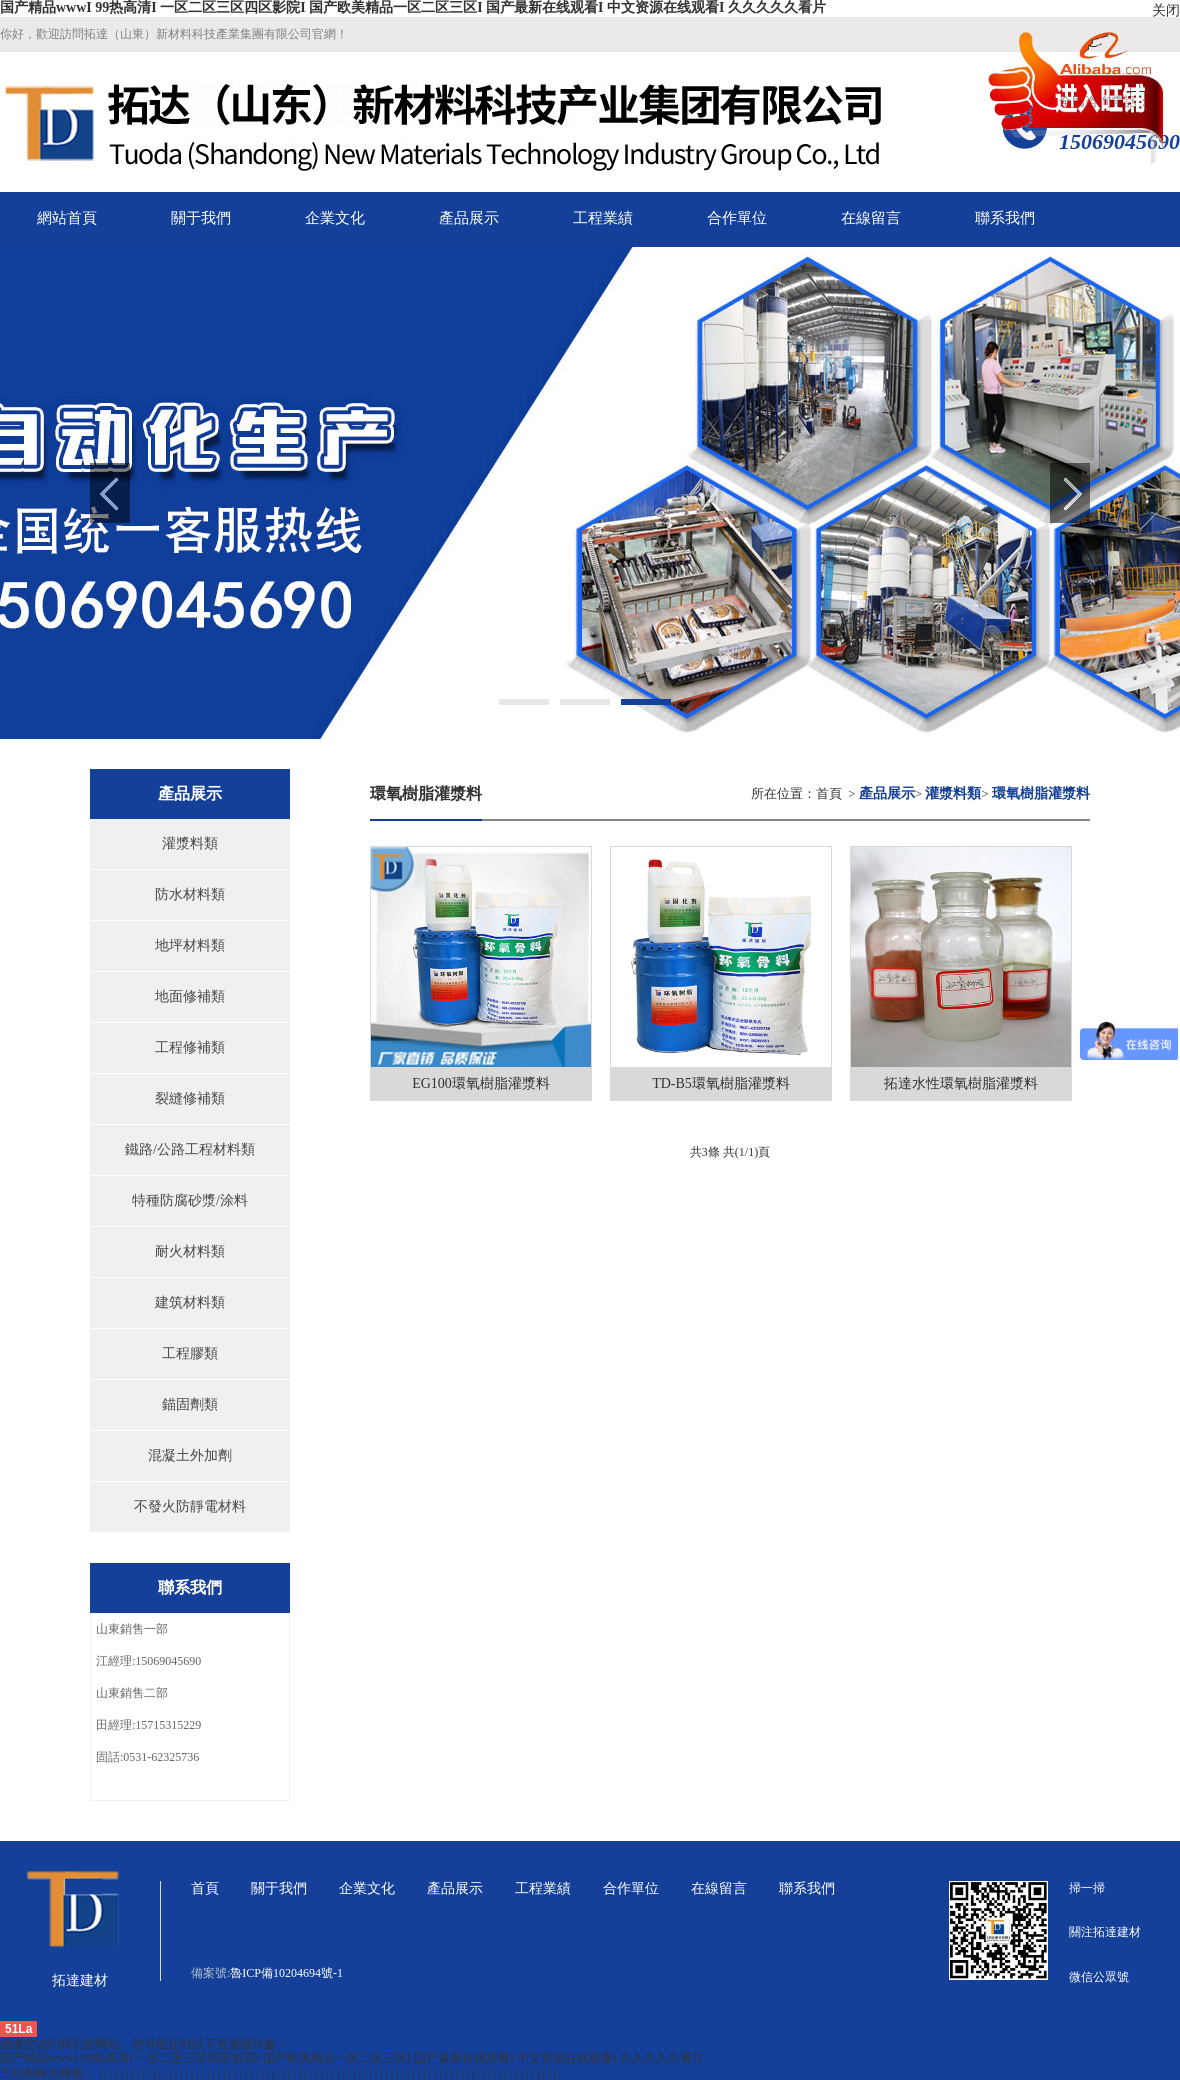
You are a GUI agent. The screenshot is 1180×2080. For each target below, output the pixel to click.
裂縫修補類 (190, 1098)
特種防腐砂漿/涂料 (190, 1200)
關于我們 (279, 1888)
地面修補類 (190, 996)
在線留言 (719, 1888)
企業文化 (367, 1888)
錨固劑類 (190, 1404)
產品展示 (455, 1888)
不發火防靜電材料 (190, 1506)
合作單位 (631, 1888)
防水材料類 (190, 894)
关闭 (1166, 10)
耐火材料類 (190, 1251)
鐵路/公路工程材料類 (190, 1149)
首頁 (829, 793)
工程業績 (543, 1888)
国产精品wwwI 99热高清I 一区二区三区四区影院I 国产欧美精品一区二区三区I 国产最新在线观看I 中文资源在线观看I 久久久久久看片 (413, 7)
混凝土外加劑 (190, 1455)
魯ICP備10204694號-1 (286, 1973)
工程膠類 (190, 1353)
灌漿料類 (190, 843)
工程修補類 (190, 1047)
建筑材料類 (190, 1302)
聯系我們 (807, 1888)
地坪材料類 (190, 945)
